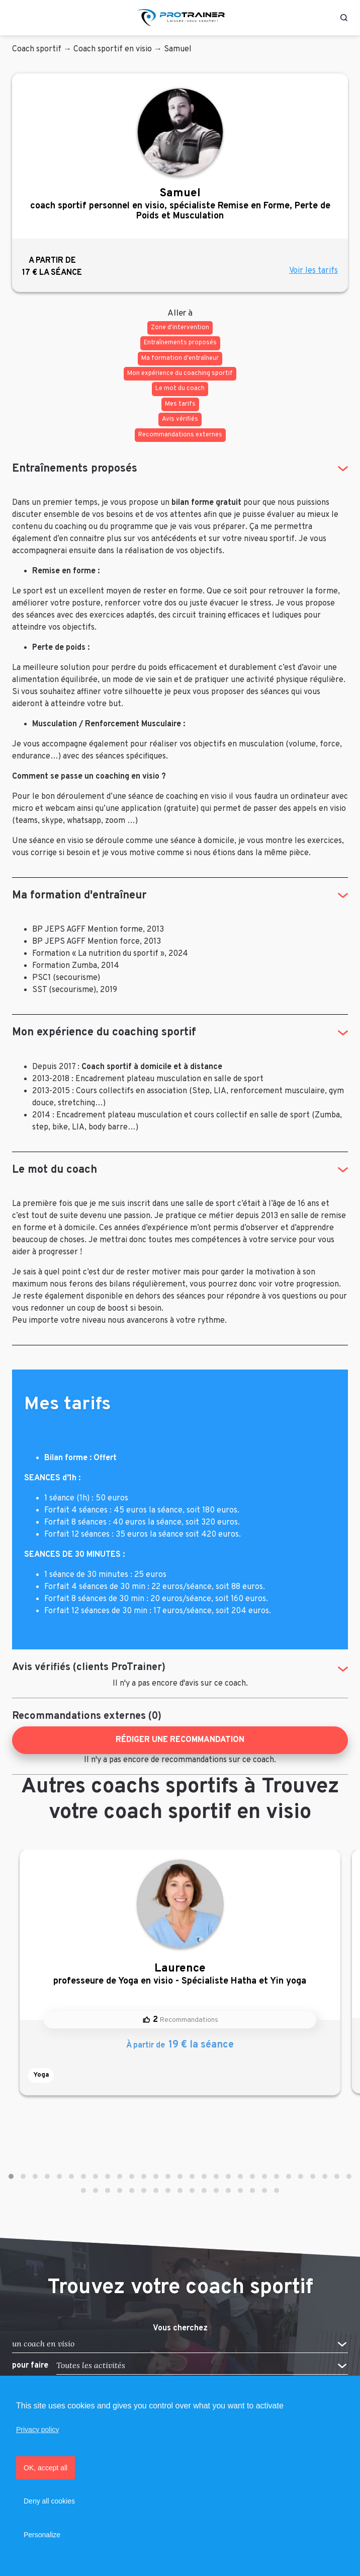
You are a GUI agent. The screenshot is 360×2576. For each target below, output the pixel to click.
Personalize (42, 2535)
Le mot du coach (54, 1170)
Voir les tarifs (313, 271)
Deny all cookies (49, 2501)
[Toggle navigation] (16, 18)
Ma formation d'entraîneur (79, 895)
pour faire (30, 2366)
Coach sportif (36, 49)
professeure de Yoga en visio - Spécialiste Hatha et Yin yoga (180, 1974)
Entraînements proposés (74, 469)
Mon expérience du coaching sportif (104, 1032)
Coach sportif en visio (112, 49)
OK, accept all (45, 2468)
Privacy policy (37, 2430)
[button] (11, 2176)
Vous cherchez (180, 2328)
